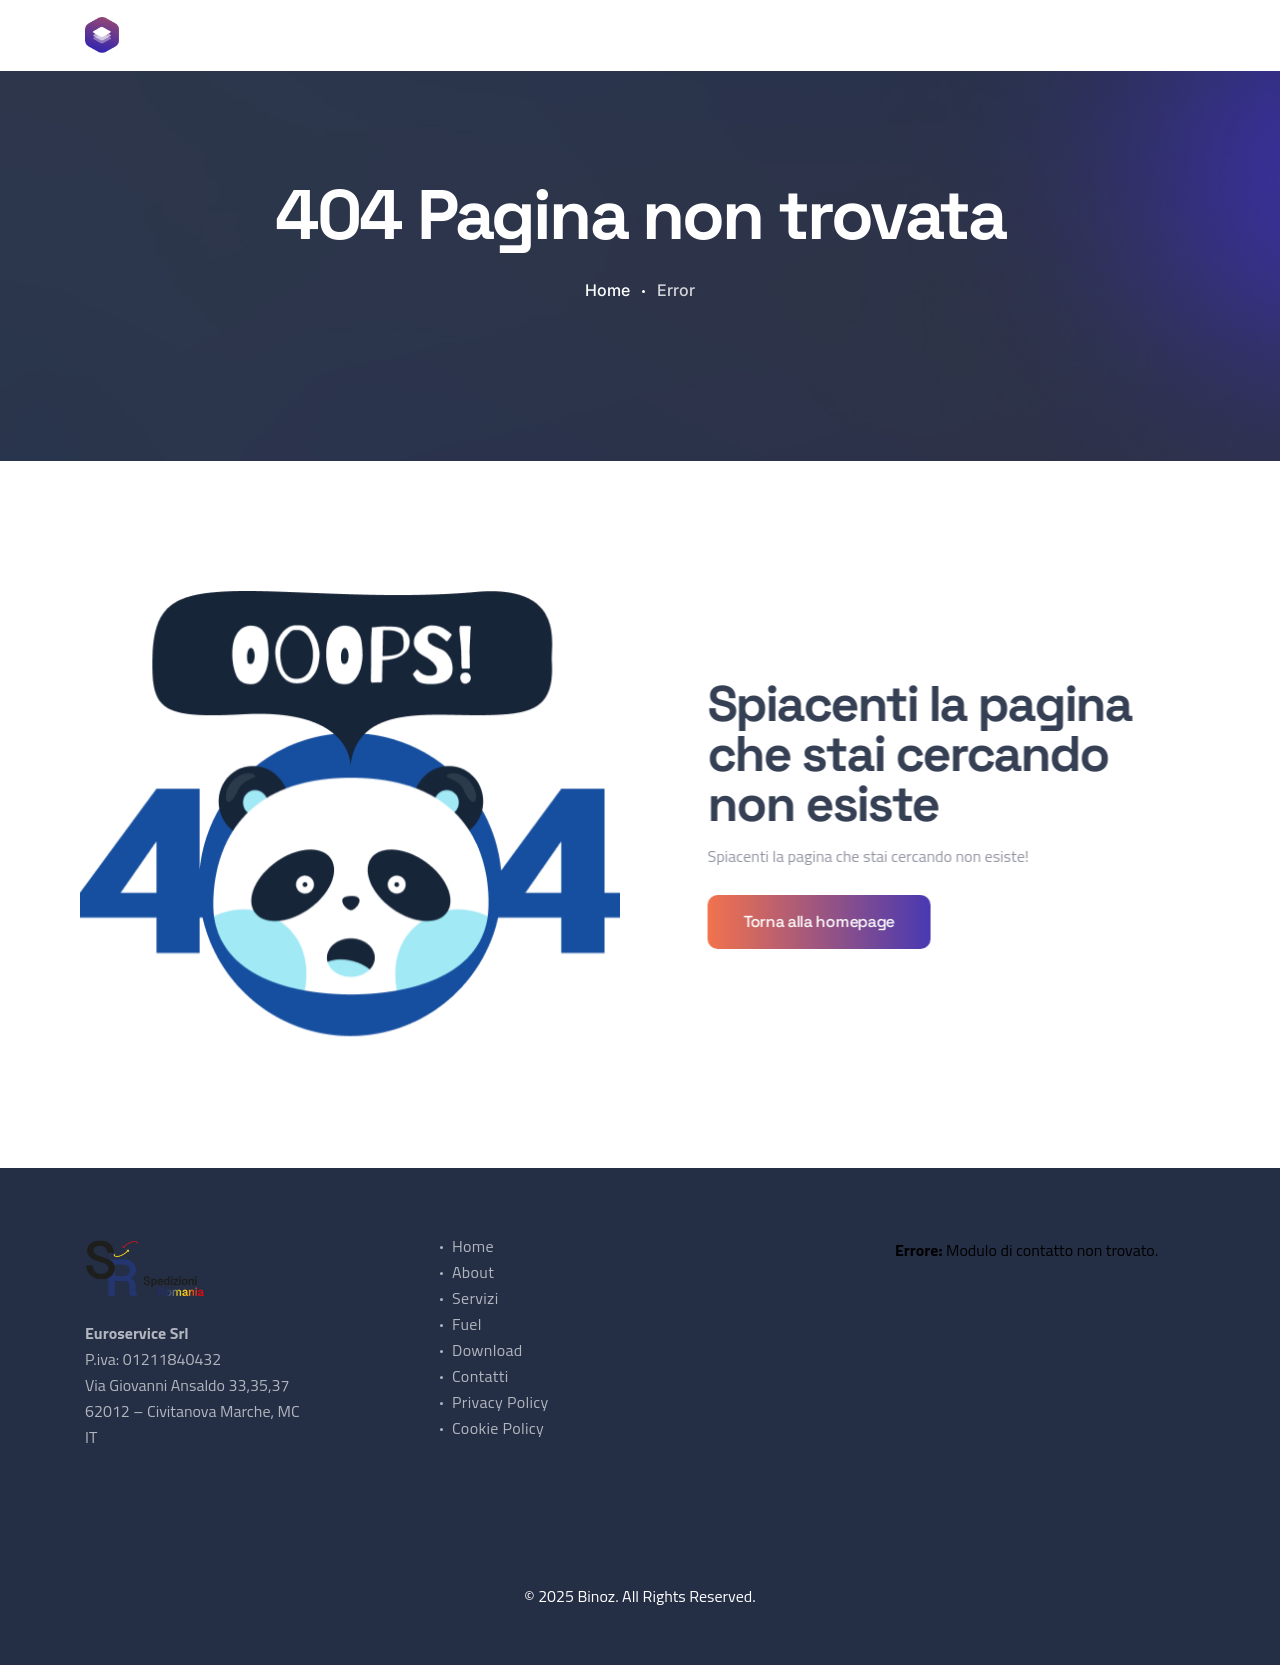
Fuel (514, 34)
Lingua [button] (768, 34)
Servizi (449, 34)
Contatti (686, 34)
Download (592, 34)
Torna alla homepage (823, 921)
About (376, 34)
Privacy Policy (500, 1402)
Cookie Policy (498, 1428)
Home (307, 34)
